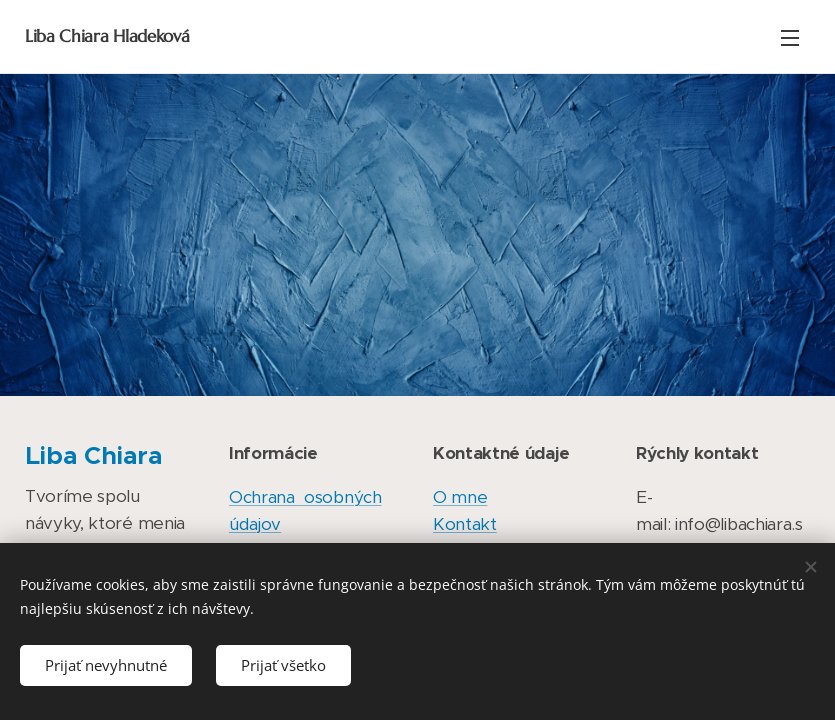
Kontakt (465, 524)
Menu (790, 38)
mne (469, 497)
